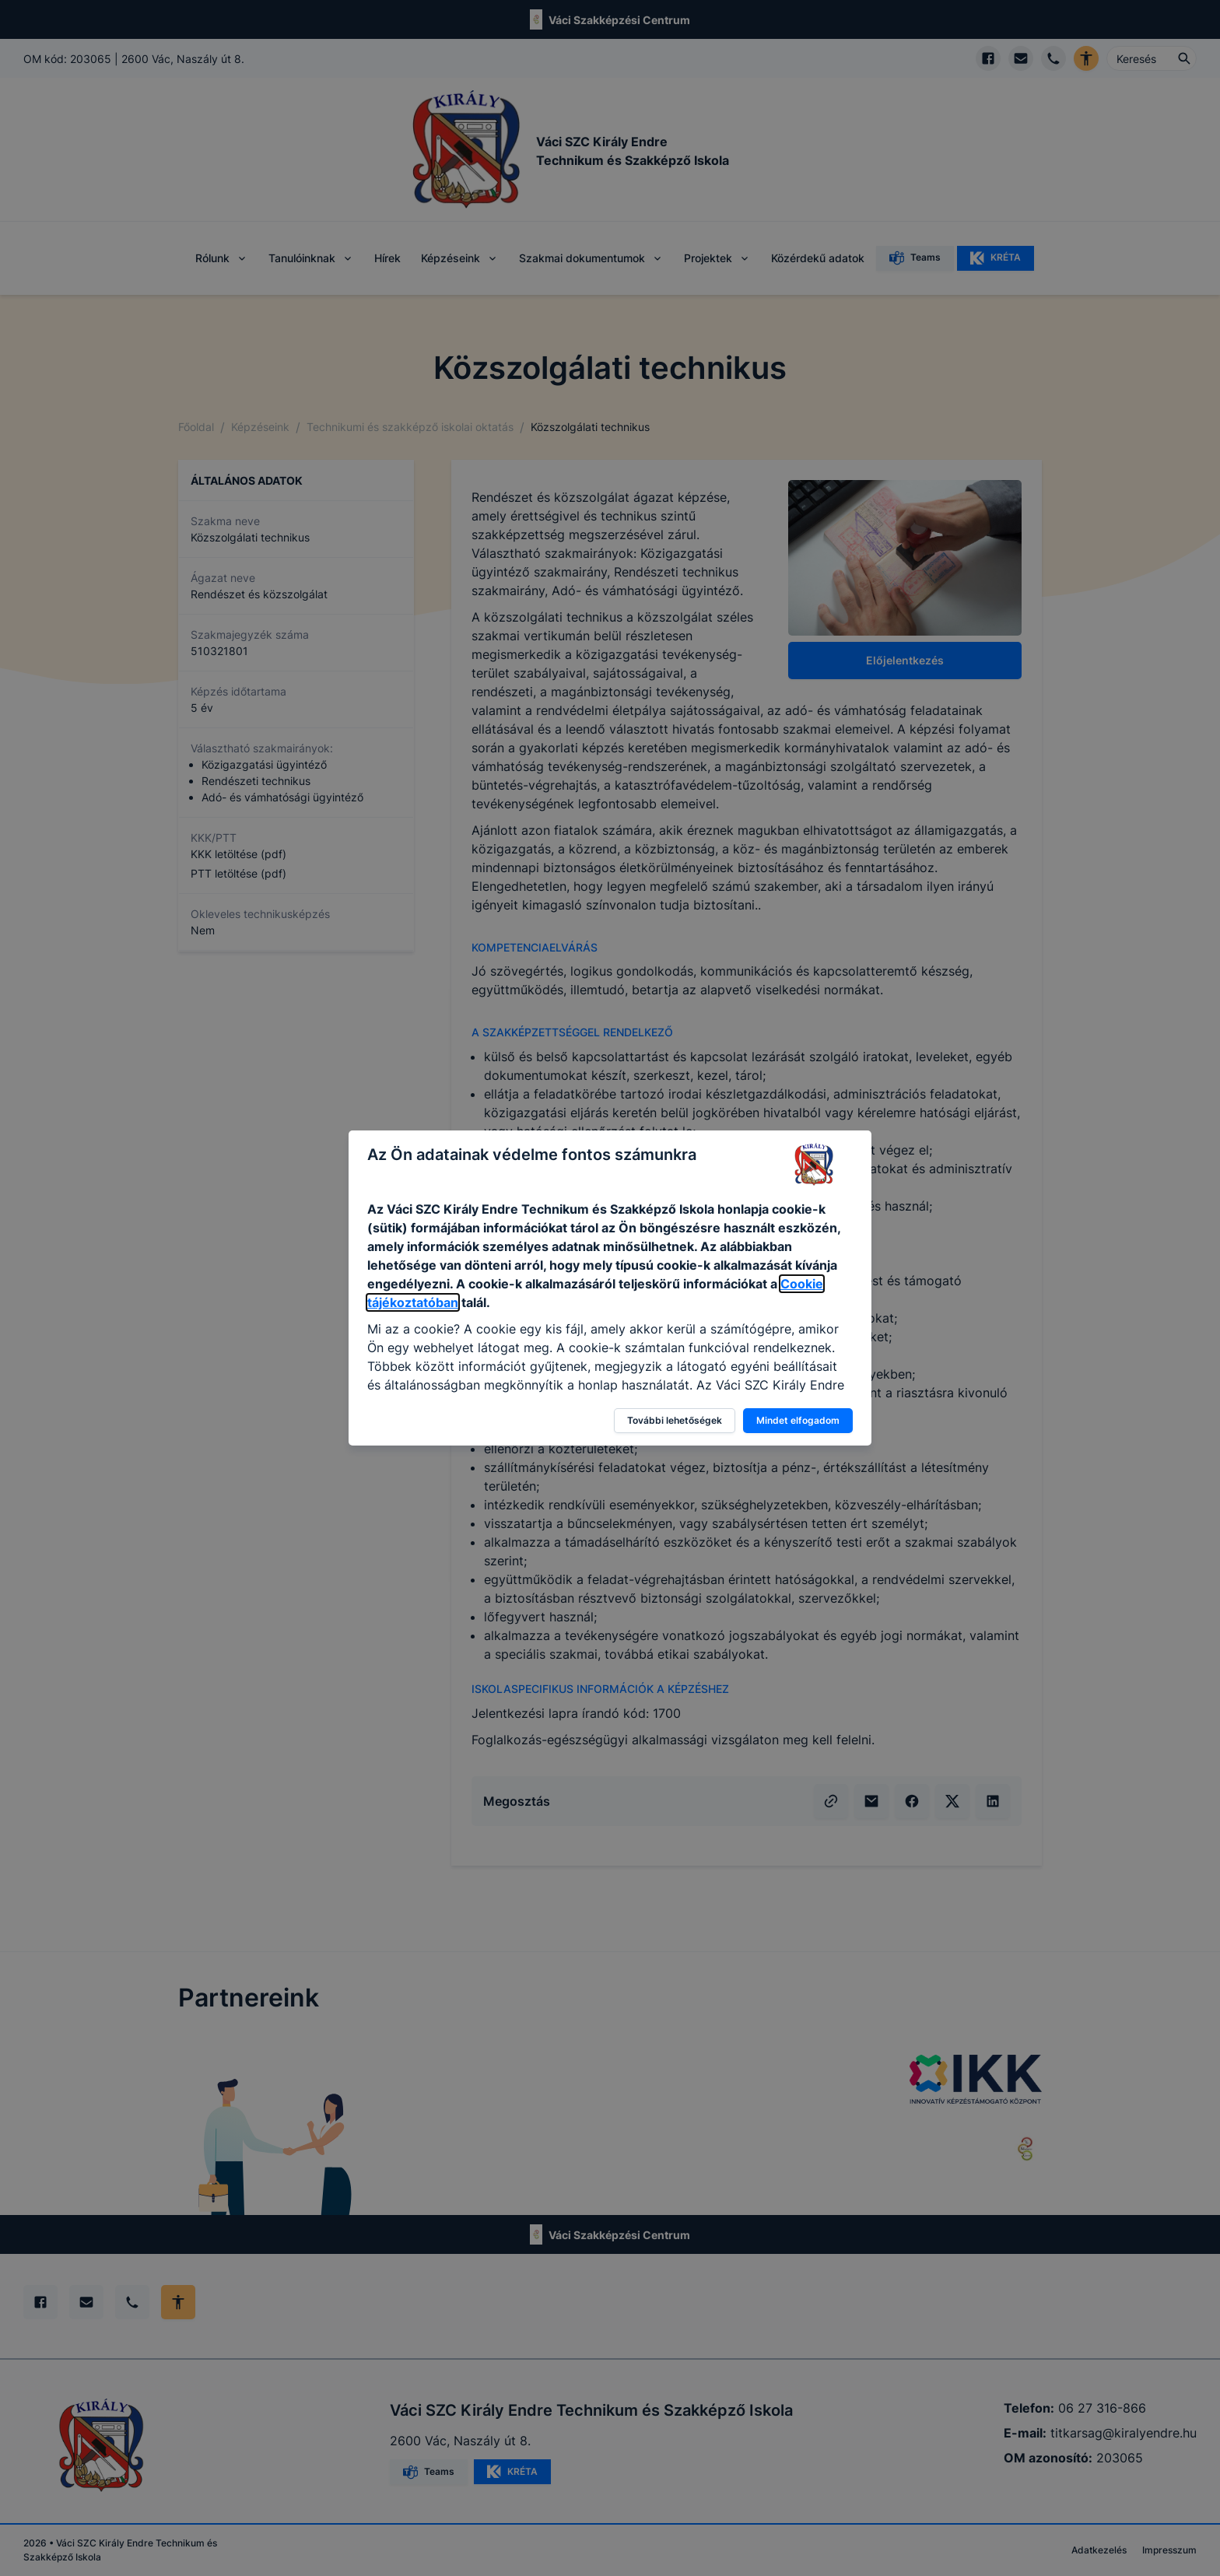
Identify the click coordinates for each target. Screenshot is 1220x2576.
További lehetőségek (674, 1420)
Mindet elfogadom (798, 1420)
